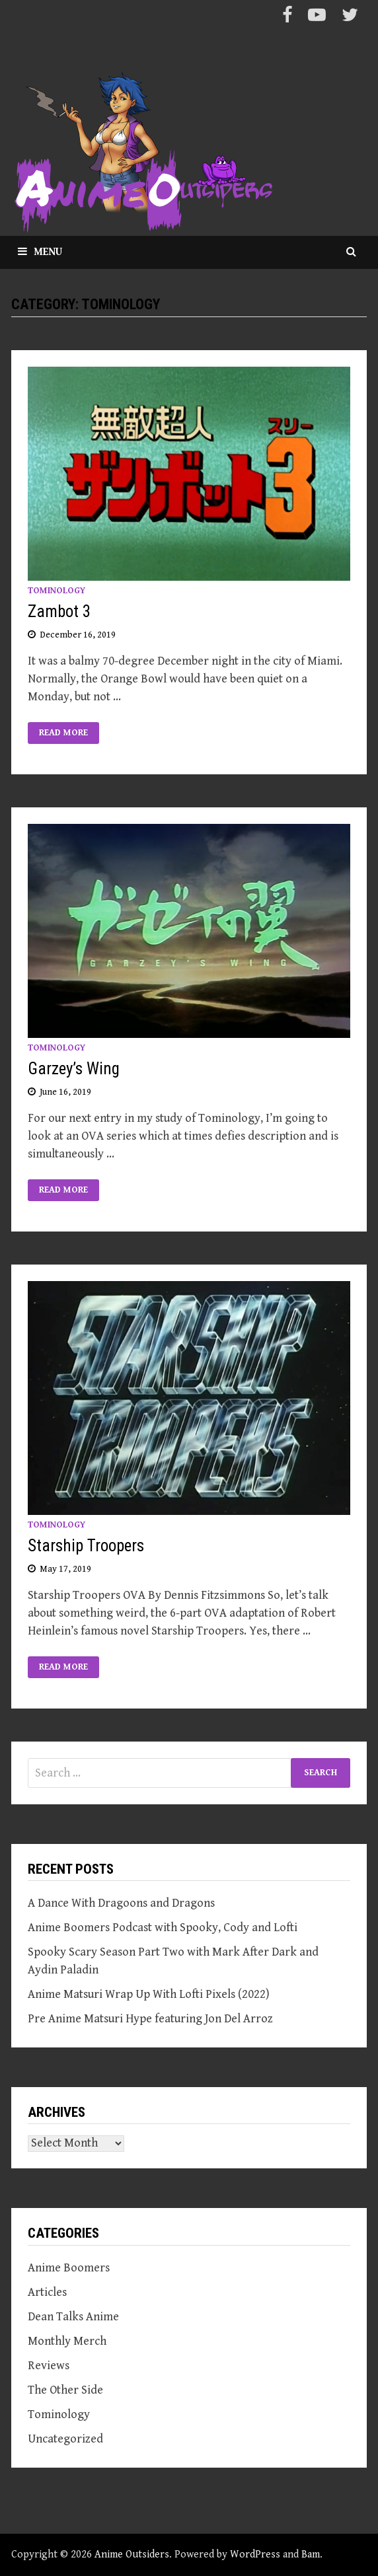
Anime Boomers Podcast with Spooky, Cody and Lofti (162, 1927)
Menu (40, 252)
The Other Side (65, 2390)
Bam (310, 2554)
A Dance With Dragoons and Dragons (121, 1903)
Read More (63, 733)
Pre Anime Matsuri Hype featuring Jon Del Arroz (150, 2019)
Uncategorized (65, 2439)
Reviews (48, 2366)
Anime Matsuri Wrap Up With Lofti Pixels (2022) (149, 1994)
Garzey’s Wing (74, 1068)
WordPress (255, 2554)
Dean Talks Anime (73, 2317)
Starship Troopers (86, 1545)
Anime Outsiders (131, 2554)
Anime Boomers (69, 2268)
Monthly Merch (67, 2341)
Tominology (56, 590)
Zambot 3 (59, 611)
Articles (47, 2292)
